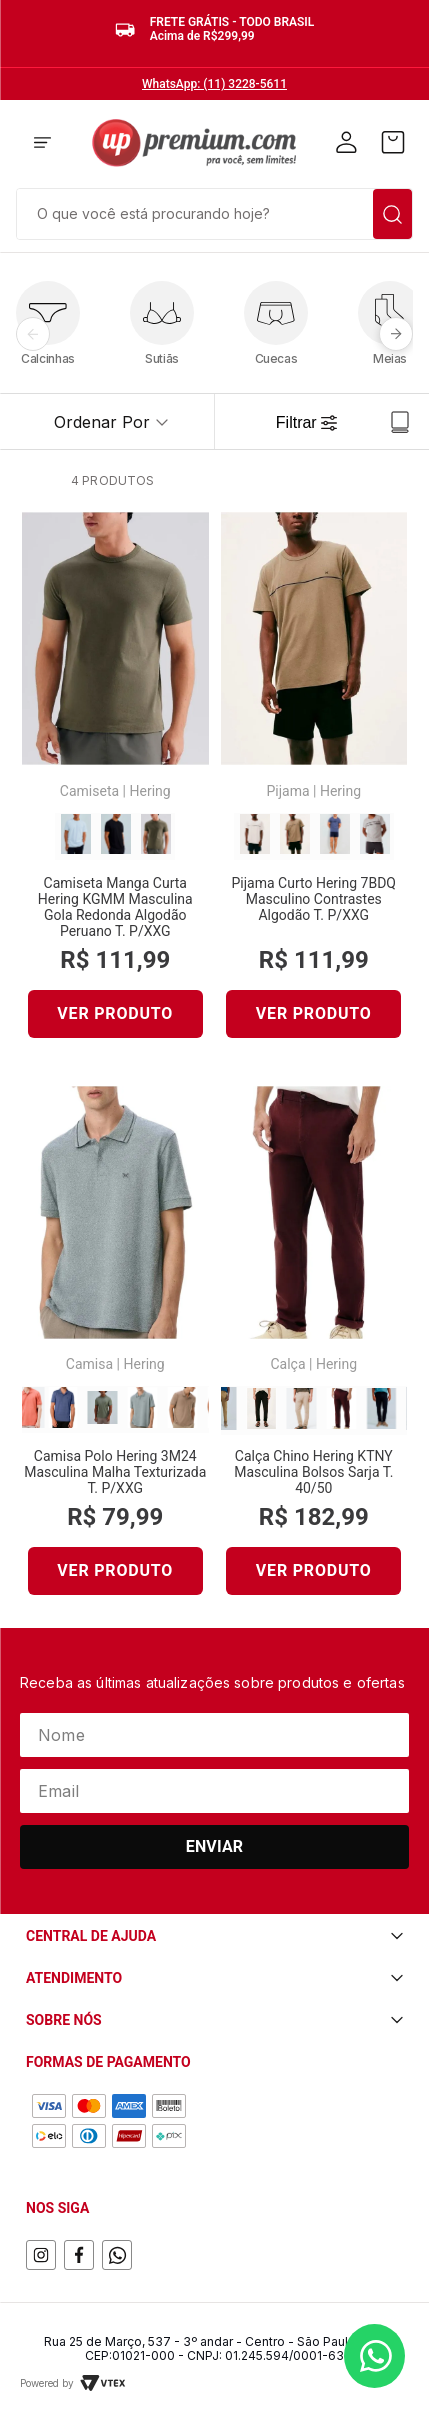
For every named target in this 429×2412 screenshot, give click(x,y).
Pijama (287, 791)
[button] (42, 144)
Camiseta (89, 791)
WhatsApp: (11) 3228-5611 (214, 84)
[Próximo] (396, 334)
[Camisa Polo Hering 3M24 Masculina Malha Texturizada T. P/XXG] (115, 1349)
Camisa (89, 1364)
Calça (287, 1364)
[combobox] (214, 212)
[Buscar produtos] (392, 214)
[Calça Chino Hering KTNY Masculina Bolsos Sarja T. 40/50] (314, 1349)
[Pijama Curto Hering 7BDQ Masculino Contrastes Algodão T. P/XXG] (314, 783)
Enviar (215, 1846)
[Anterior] (33, 334)
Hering (149, 791)
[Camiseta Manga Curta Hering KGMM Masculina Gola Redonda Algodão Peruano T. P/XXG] (115, 783)
